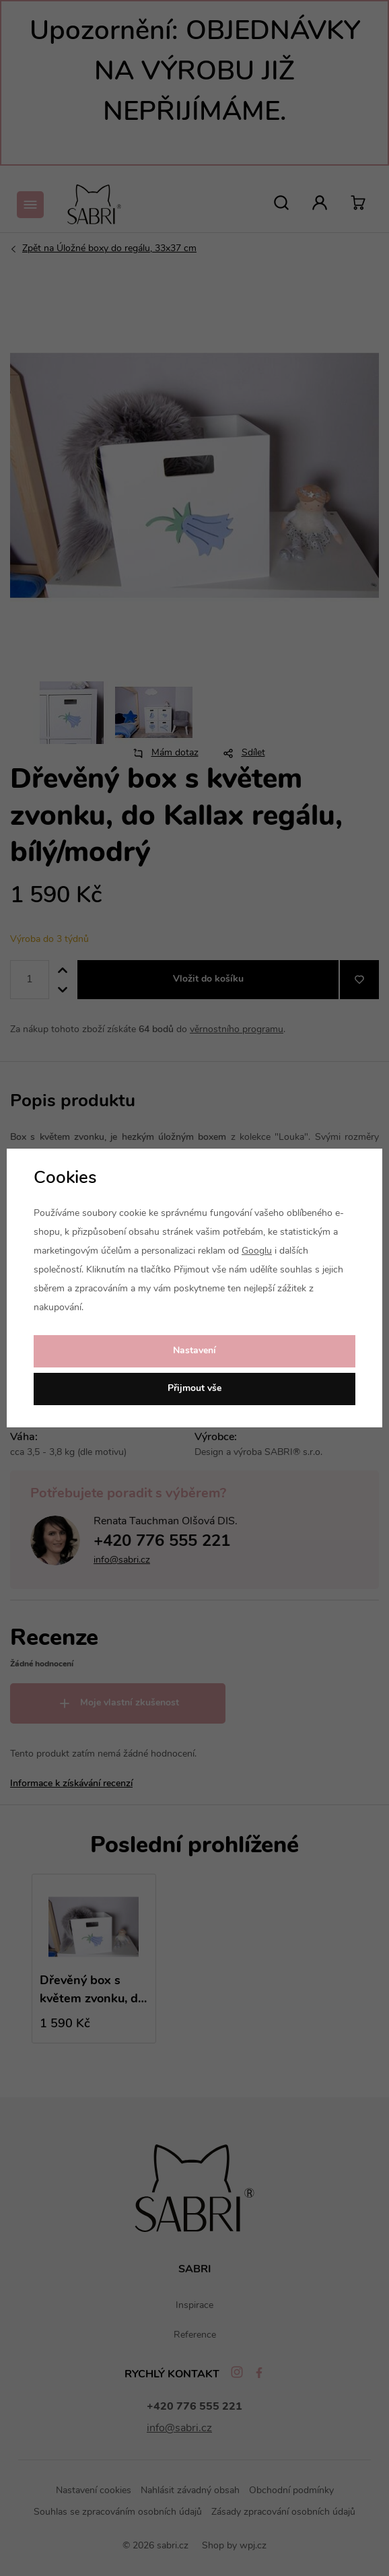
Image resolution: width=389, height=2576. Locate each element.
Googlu (257, 1251)
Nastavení (194, 1351)
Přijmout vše (194, 1389)
